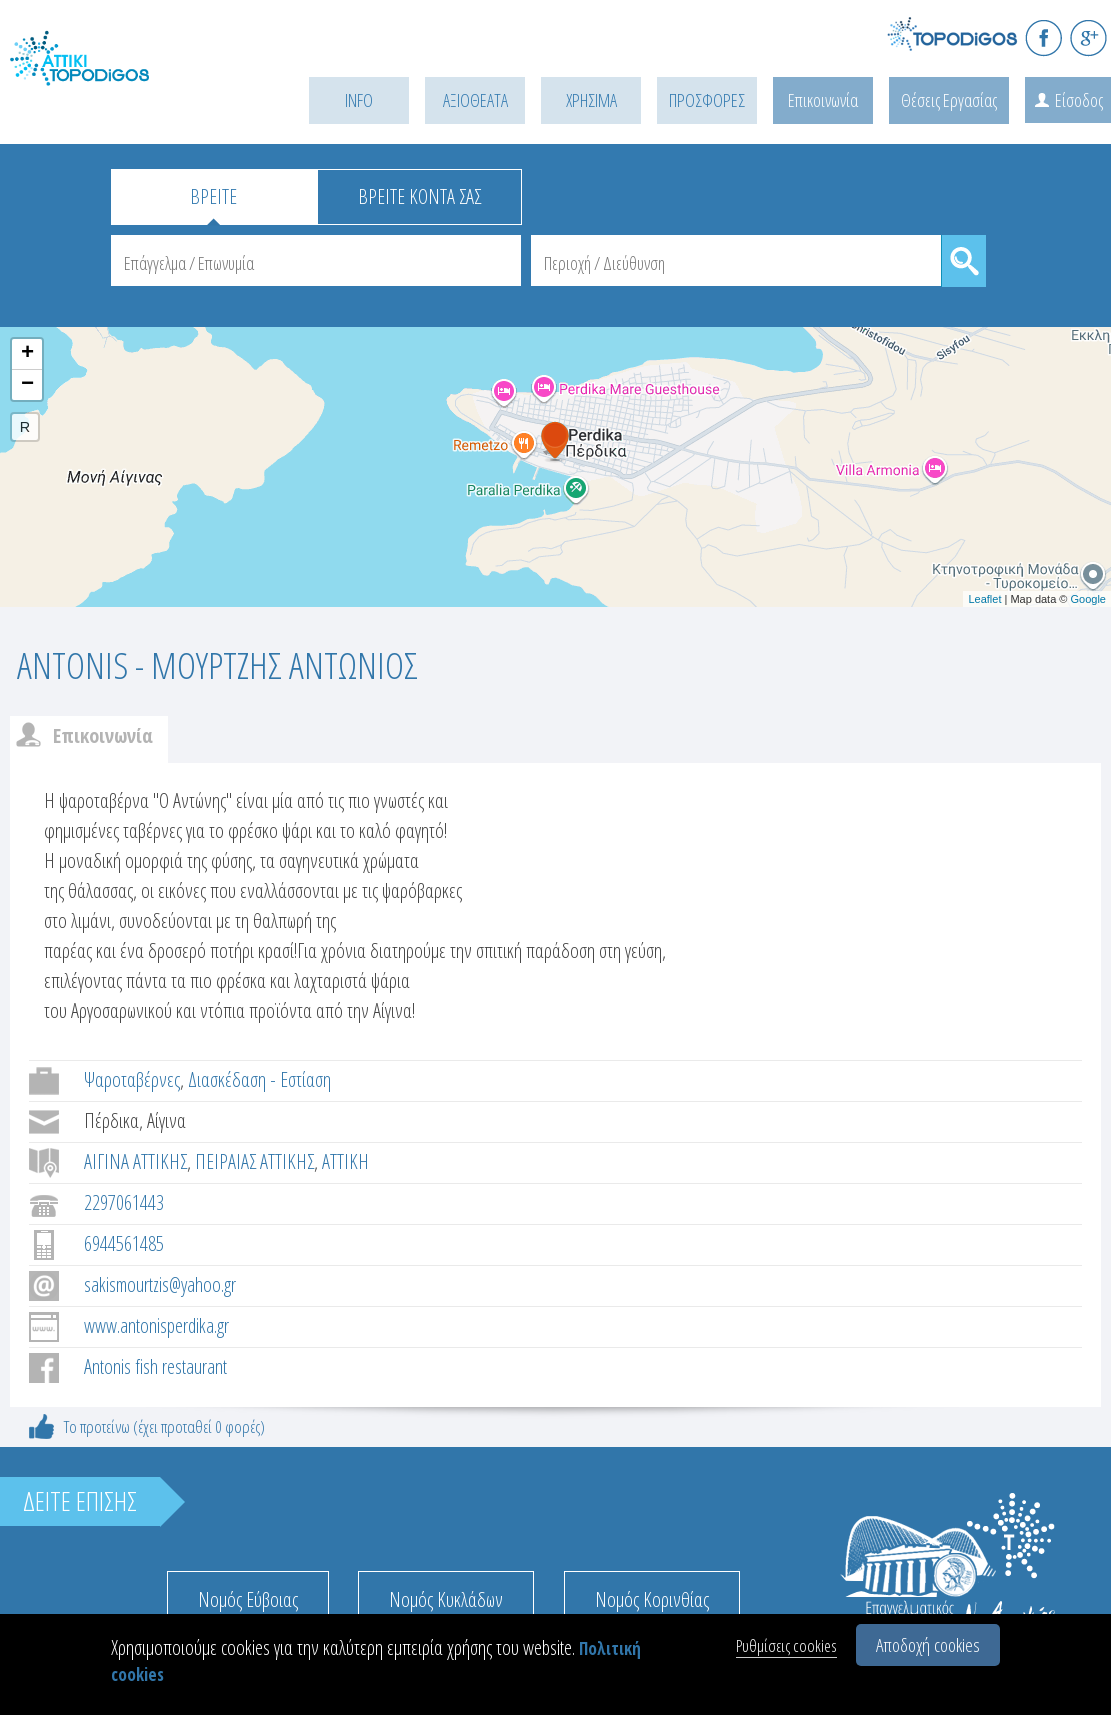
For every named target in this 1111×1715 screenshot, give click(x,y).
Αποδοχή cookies (928, 1645)
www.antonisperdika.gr (156, 1325)
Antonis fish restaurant (155, 1366)
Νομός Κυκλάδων (446, 1599)
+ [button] (27, 354)
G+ (1088, 37)
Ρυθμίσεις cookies (786, 1645)
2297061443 (124, 1202)
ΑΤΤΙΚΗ (345, 1161)
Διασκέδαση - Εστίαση (259, 1079)
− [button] (27, 385)
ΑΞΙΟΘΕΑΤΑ (475, 100)
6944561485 (124, 1243)
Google (1088, 599)
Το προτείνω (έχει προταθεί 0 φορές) (164, 1426)
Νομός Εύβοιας (248, 1599)
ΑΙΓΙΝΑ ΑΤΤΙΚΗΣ (135, 1161)
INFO (359, 100)
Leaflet (984, 599)
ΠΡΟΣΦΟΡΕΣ (707, 100)
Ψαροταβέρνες (132, 1079)
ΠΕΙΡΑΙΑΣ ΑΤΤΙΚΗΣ (254, 1161)
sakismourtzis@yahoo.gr (160, 1284)
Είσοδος (1079, 100)
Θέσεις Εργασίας (949, 100)
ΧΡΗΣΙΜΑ (591, 100)
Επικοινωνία (823, 100)
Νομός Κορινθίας (652, 1599)
